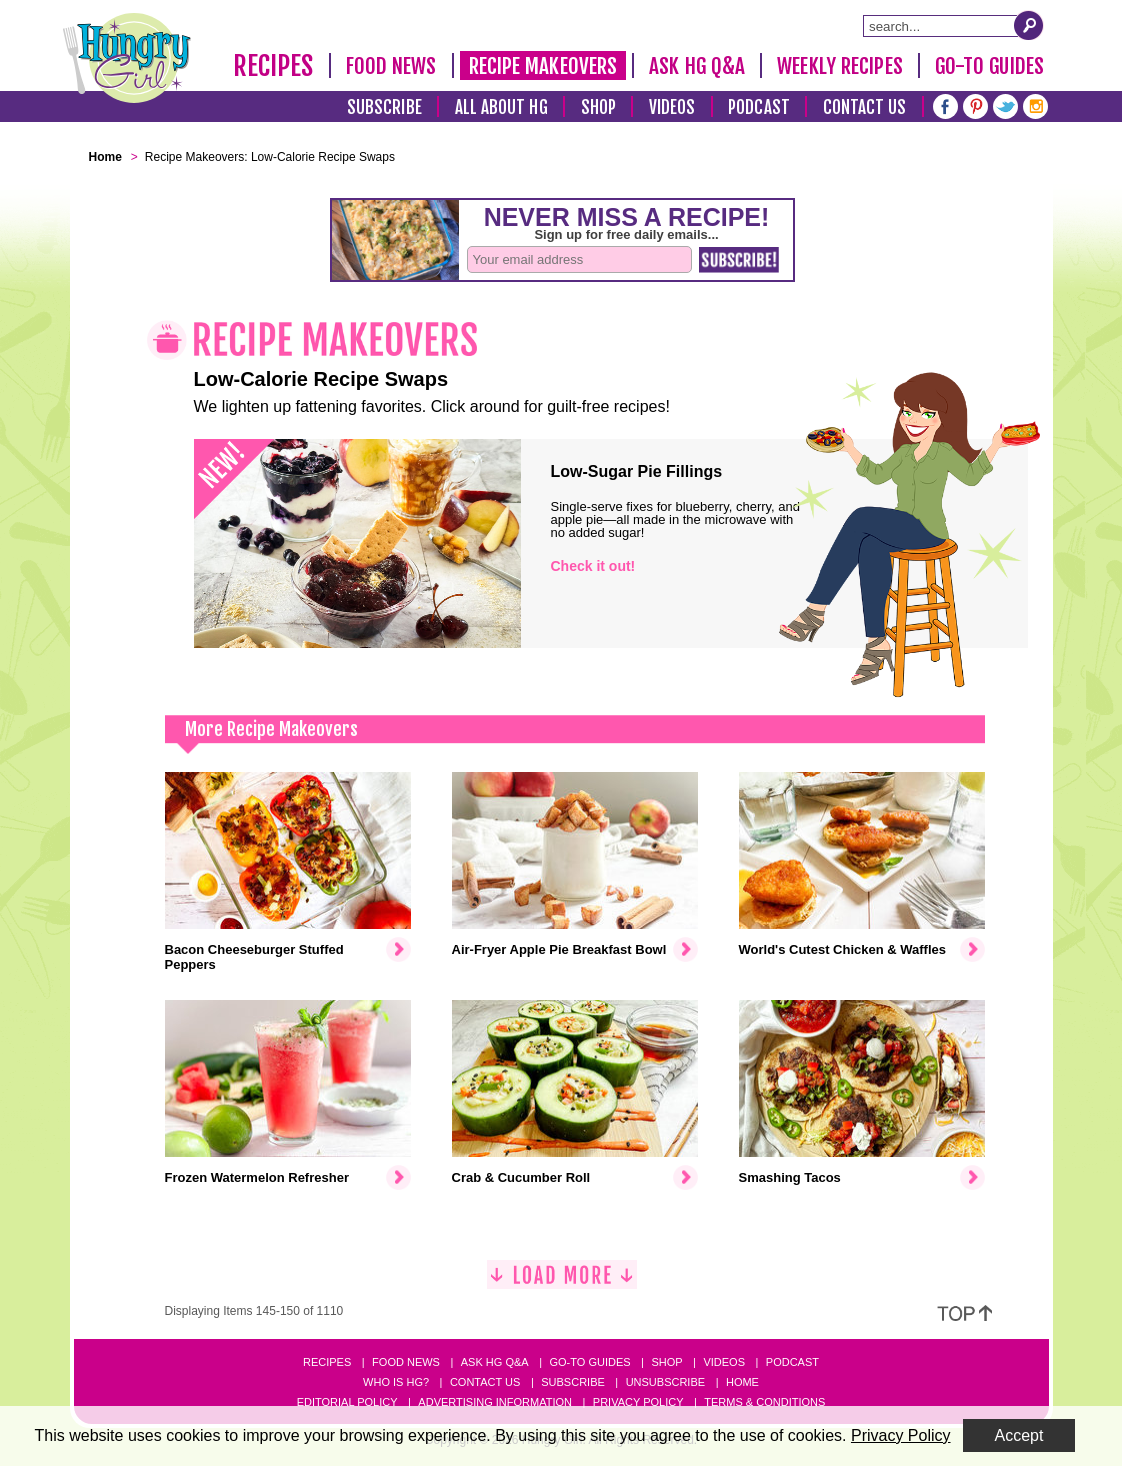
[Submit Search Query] (1029, 25)
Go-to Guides (589, 1362)
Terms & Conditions (764, 1402)
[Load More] (562, 1282)
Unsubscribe (665, 1382)
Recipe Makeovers (543, 66)
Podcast (759, 107)
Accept (1019, 1435)
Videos (672, 107)
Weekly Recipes (839, 66)
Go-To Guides (989, 66)
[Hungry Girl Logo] (127, 58)
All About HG (501, 107)
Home (742, 1382)
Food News (391, 66)
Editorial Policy (347, 1402)
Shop (598, 107)
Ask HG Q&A (697, 66)
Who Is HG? (396, 1382)
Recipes (273, 66)
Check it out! (593, 566)
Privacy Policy (638, 1402)
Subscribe (384, 107)
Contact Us (865, 107)
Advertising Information (495, 1402)
